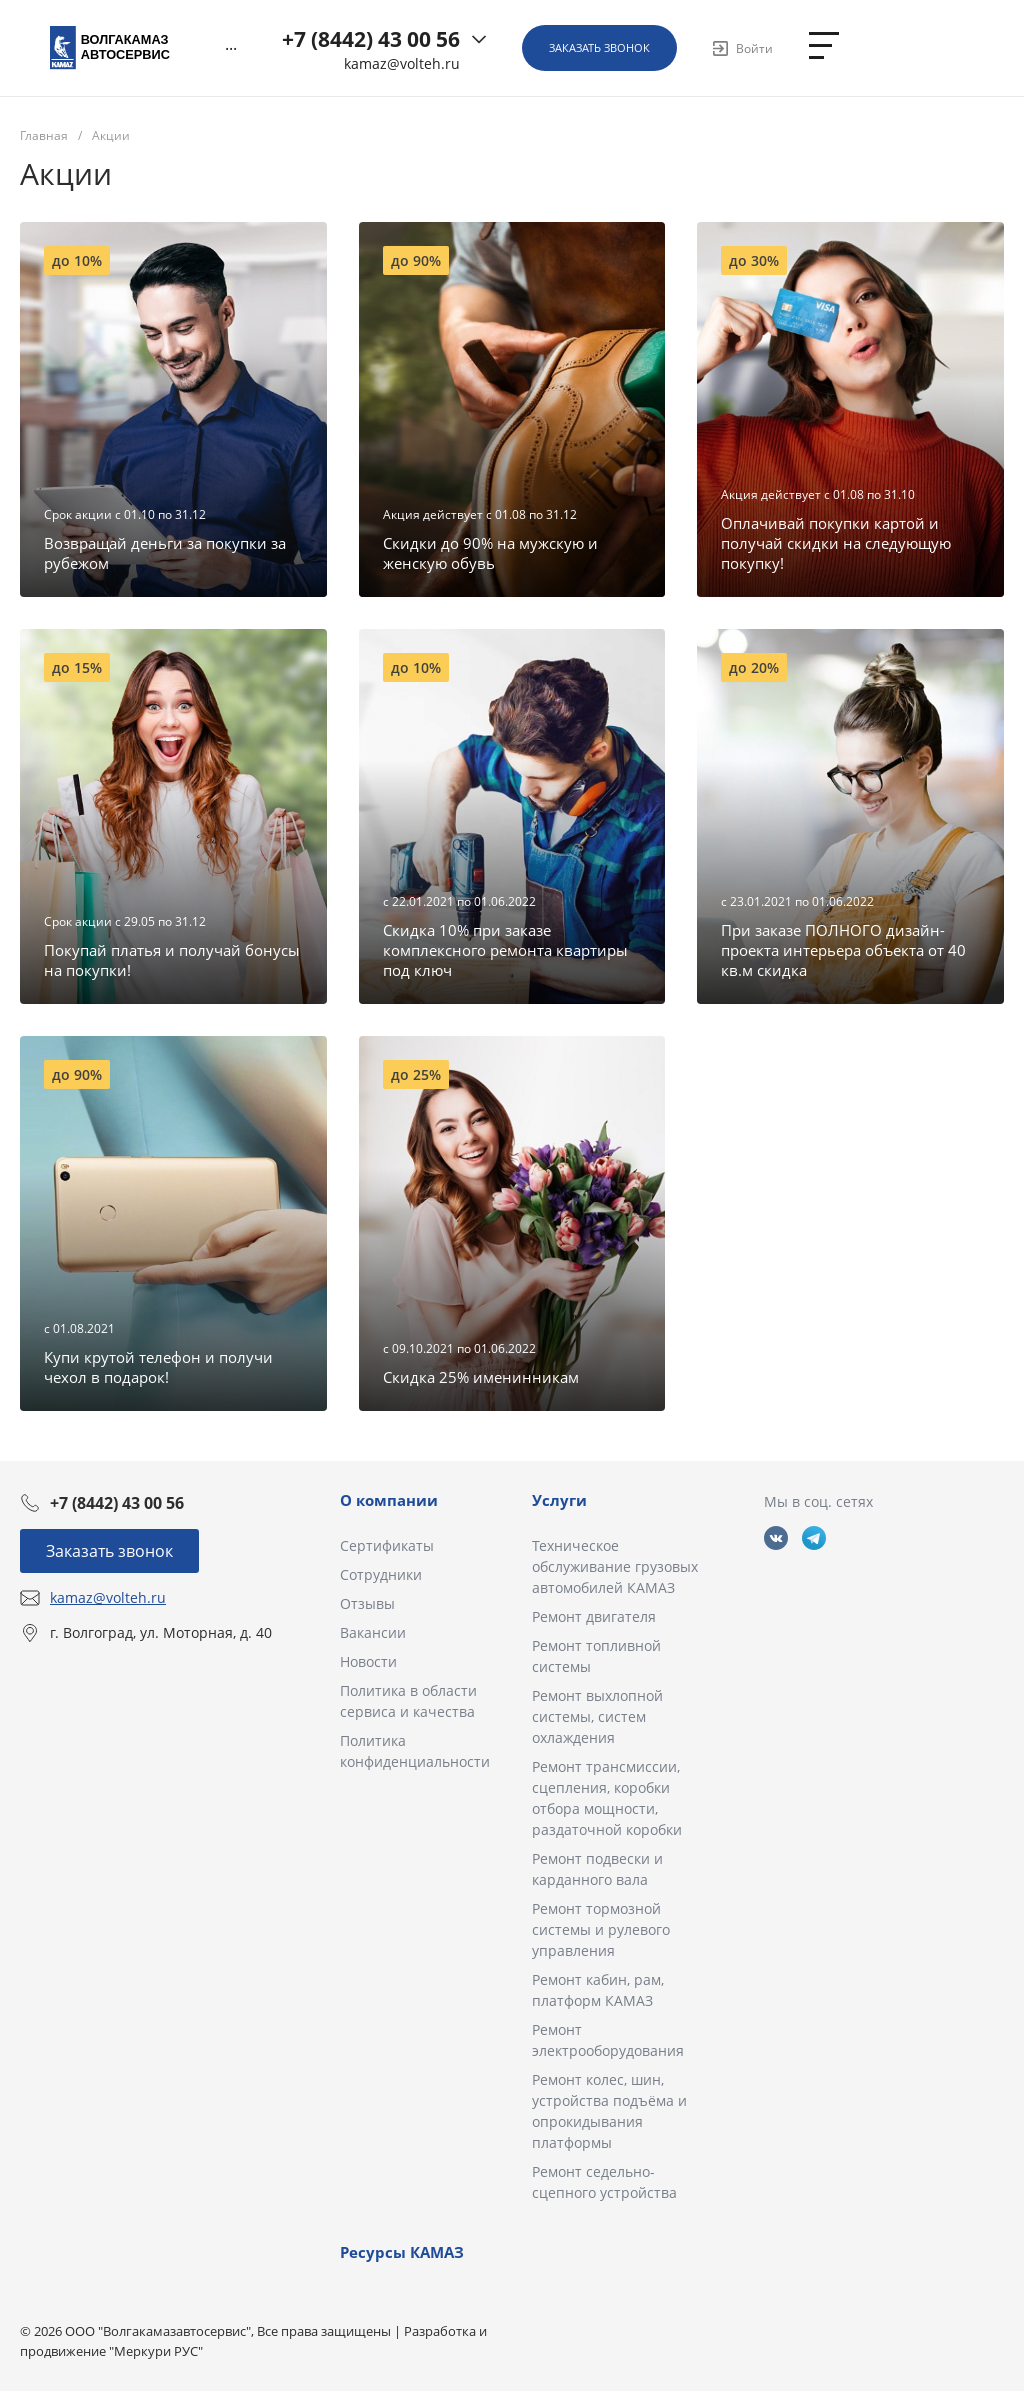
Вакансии (373, 1632)
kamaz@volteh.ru (402, 64)
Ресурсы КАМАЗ (402, 2252)
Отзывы (367, 1603)
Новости (368, 1661)
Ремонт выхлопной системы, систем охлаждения (597, 1716)
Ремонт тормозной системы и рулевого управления (601, 1929)
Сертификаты (387, 1545)
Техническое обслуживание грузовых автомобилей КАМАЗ (615, 1566)
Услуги (559, 1500)
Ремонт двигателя (594, 1616)
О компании (389, 1500)
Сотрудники (381, 1574)
